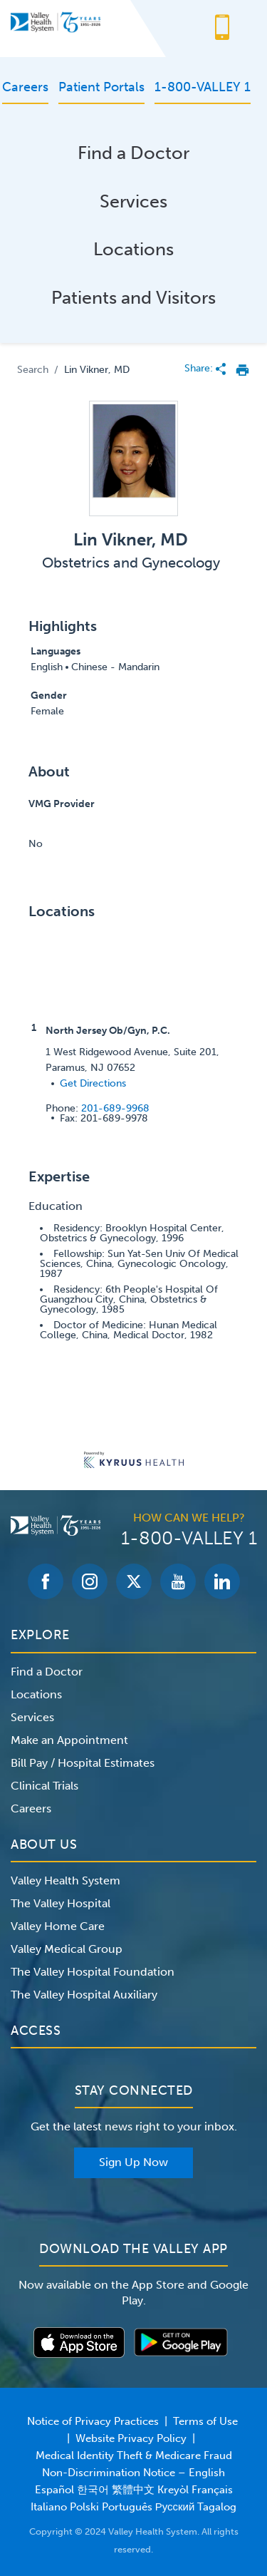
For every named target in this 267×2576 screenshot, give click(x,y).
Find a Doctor (133, 153)
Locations (133, 249)
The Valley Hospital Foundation (92, 1972)
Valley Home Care (58, 1926)
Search (32, 370)
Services (133, 201)
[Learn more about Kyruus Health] (134, 1461)
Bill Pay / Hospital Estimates (83, 1763)
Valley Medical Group (66, 1949)
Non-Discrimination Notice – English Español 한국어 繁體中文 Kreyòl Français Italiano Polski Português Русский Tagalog (134, 2489)
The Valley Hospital (60, 1903)
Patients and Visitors (133, 298)
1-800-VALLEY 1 (189, 1538)
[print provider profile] (242, 369)
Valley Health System (65, 1880)
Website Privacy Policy (131, 2438)
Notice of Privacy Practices (93, 2421)
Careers (31, 1808)
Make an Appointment (69, 1740)
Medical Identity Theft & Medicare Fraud (134, 2455)
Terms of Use (205, 2421)
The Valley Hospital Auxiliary (84, 1994)
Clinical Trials (44, 1785)
